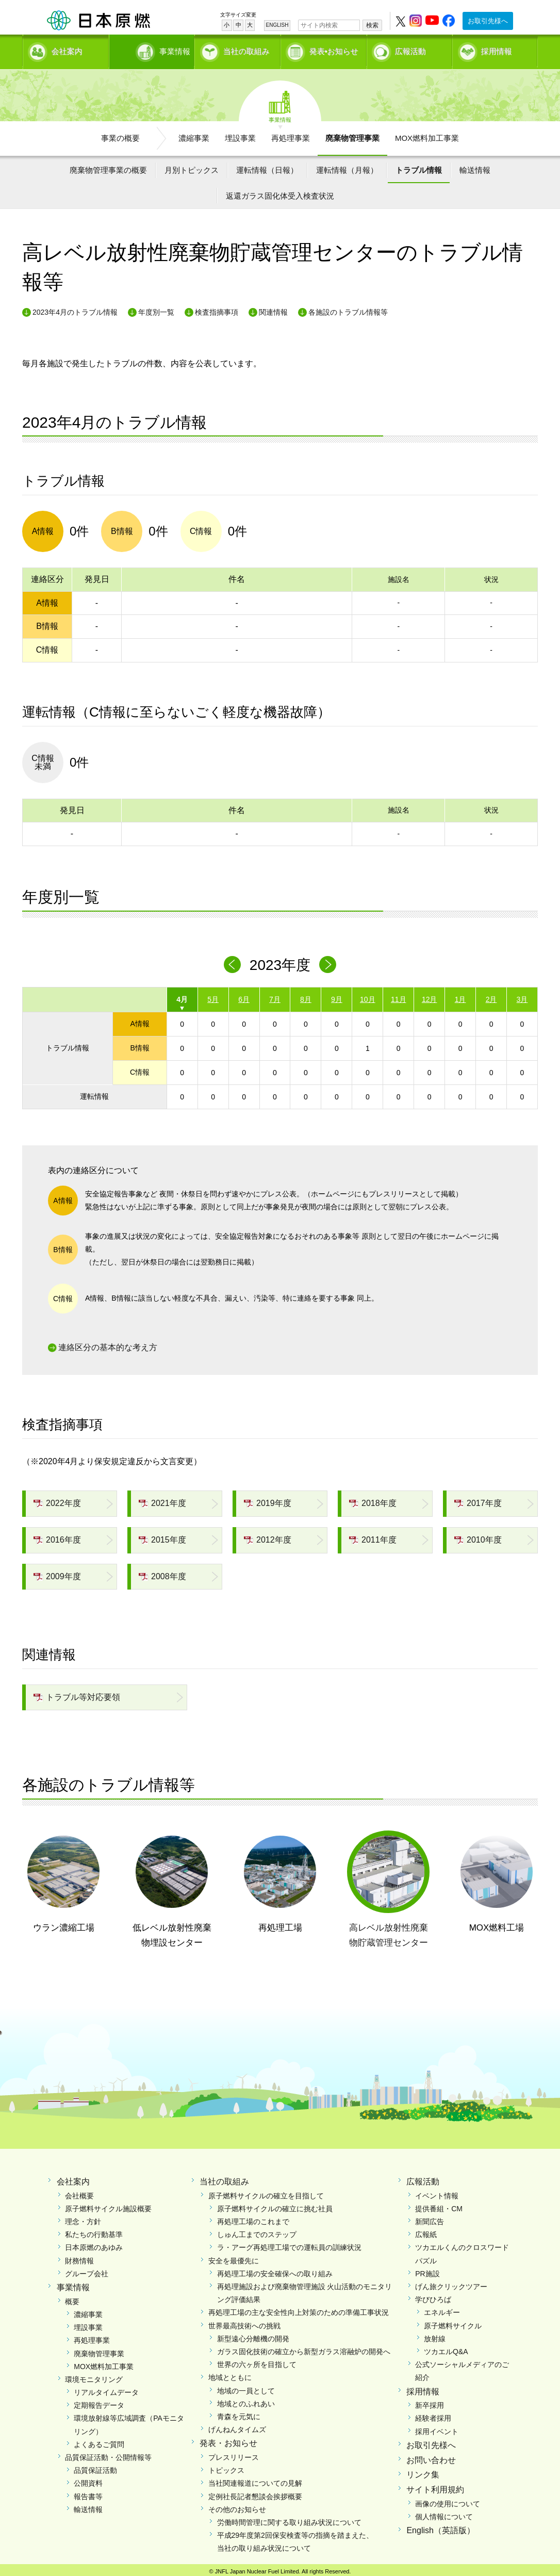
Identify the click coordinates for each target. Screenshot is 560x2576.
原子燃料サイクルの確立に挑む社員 (275, 2205)
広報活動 (410, 49)
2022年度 (57, 1499)
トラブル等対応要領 (77, 1693)
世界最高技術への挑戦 (244, 2322)
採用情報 (496, 49)
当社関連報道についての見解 (255, 2479)
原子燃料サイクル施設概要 (108, 2205)
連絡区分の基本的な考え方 (107, 1343)
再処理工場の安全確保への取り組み (275, 2270)
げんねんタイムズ (237, 2426)
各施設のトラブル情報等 (348, 308)
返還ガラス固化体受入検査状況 (280, 192)
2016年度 (57, 1536)
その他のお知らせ (237, 2506)
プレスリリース (233, 2454)
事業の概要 (120, 134)
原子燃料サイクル (453, 2322)
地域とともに (230, 2374)
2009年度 (57, 1572)
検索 (372, 25)
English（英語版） (440, 2526)
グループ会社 (86, 2270)
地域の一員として (246, 2387)
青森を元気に (238, 2413)
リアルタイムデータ (106, 2389)
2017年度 (478, 1499)
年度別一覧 (156, 308)
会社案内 (67, 49)
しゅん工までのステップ (257, 2231)
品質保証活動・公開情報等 (108, 2454)
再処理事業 (290, 134)
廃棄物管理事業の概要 (108, 166)
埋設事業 (240, 134)
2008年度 (162, 1572)
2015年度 (162, 1536)
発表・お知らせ (228, 2439)
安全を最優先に (233, 2257)
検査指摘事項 (216, 308)
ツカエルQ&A (446, 2348)
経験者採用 (433, 2414)
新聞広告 (429, 2218)
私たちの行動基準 (94, 2231)
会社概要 (79, 2192)
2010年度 (478, 1536)
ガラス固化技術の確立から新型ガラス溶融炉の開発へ (303, 2348)
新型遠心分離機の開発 (253, 2335)
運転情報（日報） (267, 166)
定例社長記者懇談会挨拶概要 (255, 2492)
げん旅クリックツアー (451, 2283)
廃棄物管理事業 (352, 134)
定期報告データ (99, 2401)
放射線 (435, 2335)
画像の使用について (447, 2500)
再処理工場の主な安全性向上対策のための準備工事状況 (298, 2309)
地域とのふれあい (246, 2400)
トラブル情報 (419, 166)
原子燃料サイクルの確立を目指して (266, 2192)
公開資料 (88, 2479)
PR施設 (427, 2270)
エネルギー (442, 2309)
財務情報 (79, 2257)
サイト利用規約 (435, 2486)
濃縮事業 (193, 134)
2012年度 (267, 1536)
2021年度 (162, 1499)
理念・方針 (83, 2218)
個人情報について (444, 2513)
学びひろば (433, 2296)
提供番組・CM (439, 2205)
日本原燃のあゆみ (94, 2244)
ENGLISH (277, 25)
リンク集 (422, 2471)
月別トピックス (191, 166)
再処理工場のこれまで (253, 2218)
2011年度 (373, 1536)
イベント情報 (436, 2192)
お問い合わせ (431, 2456)
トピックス (226, 2466)
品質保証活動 (95, 2466)
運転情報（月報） (347, 166)
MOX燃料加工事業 (427, 134)
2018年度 (373, 1499)
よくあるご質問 (99, 2441)
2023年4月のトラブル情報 (75, 308)
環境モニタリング (94, 2376)
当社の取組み (246, 49)
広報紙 (426, 2231)
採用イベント (436, 2428)
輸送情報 (474, 166)
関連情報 (273, 308)
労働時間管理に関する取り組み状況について (289, 2519)
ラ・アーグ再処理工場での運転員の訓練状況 (289, 2244)
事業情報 (152, 49)
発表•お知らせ (333, 49)
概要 (72, 2298)
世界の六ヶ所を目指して (257, 2361)
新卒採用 (429, 2401)
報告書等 (88, 2492)
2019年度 (267, 1499)
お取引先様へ (488, 21)
